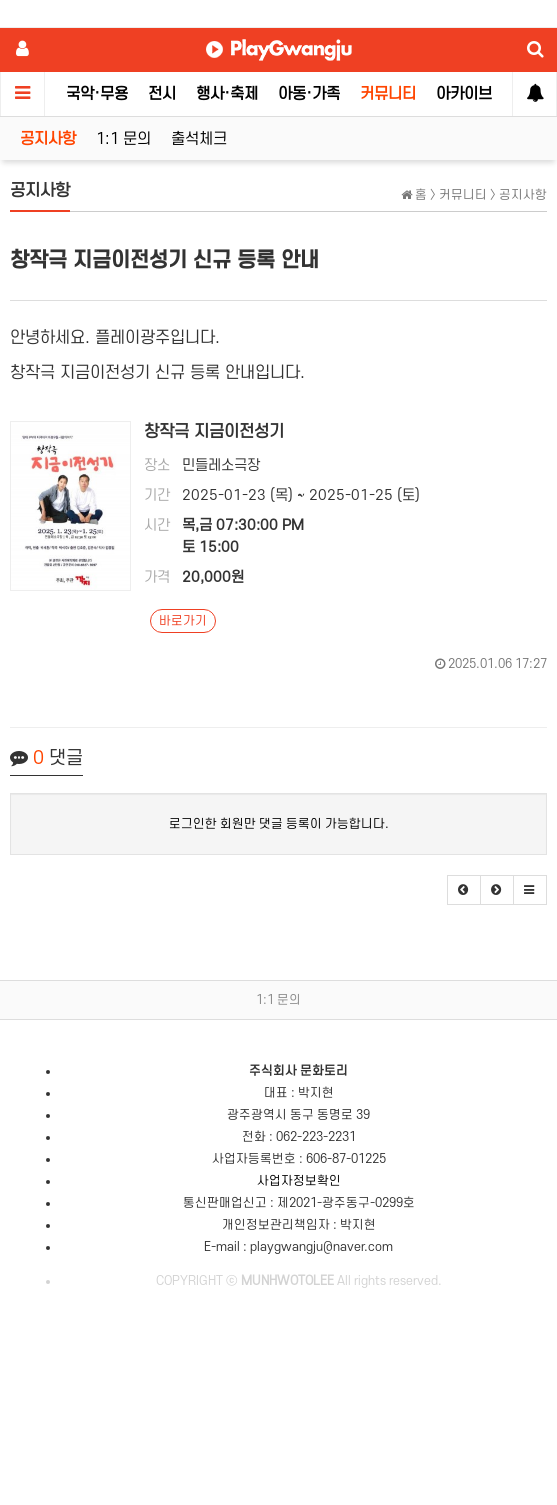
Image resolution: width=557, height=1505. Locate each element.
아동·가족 (309, 94)
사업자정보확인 (299, 1181)
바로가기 (183, 621)
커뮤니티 (388, 94)
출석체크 (199, 139)
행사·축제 (227, 94)
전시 (162, 94)
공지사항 (48, 139)
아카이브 (464, 94)
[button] (464, 890)
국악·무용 (97, 94)
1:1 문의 (123, 139)
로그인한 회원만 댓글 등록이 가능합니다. (279, 824)
